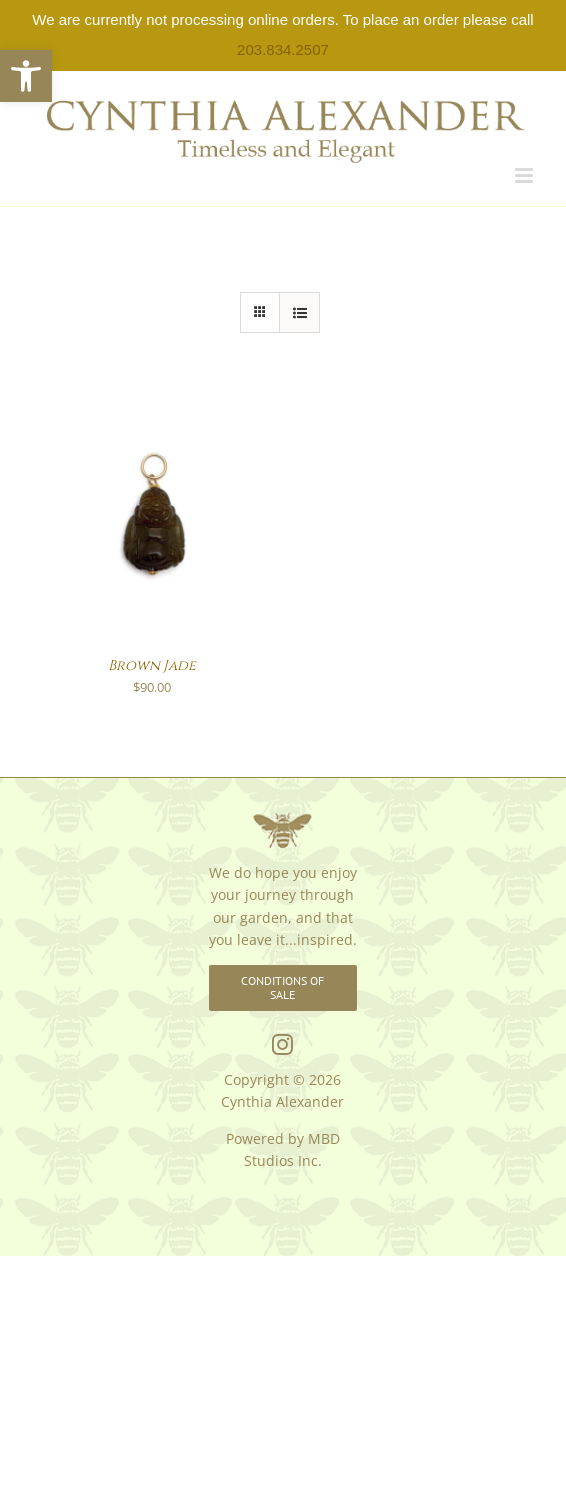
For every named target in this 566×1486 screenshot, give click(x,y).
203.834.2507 (283, 49)
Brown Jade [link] (152, 665)
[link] (26, 76)
